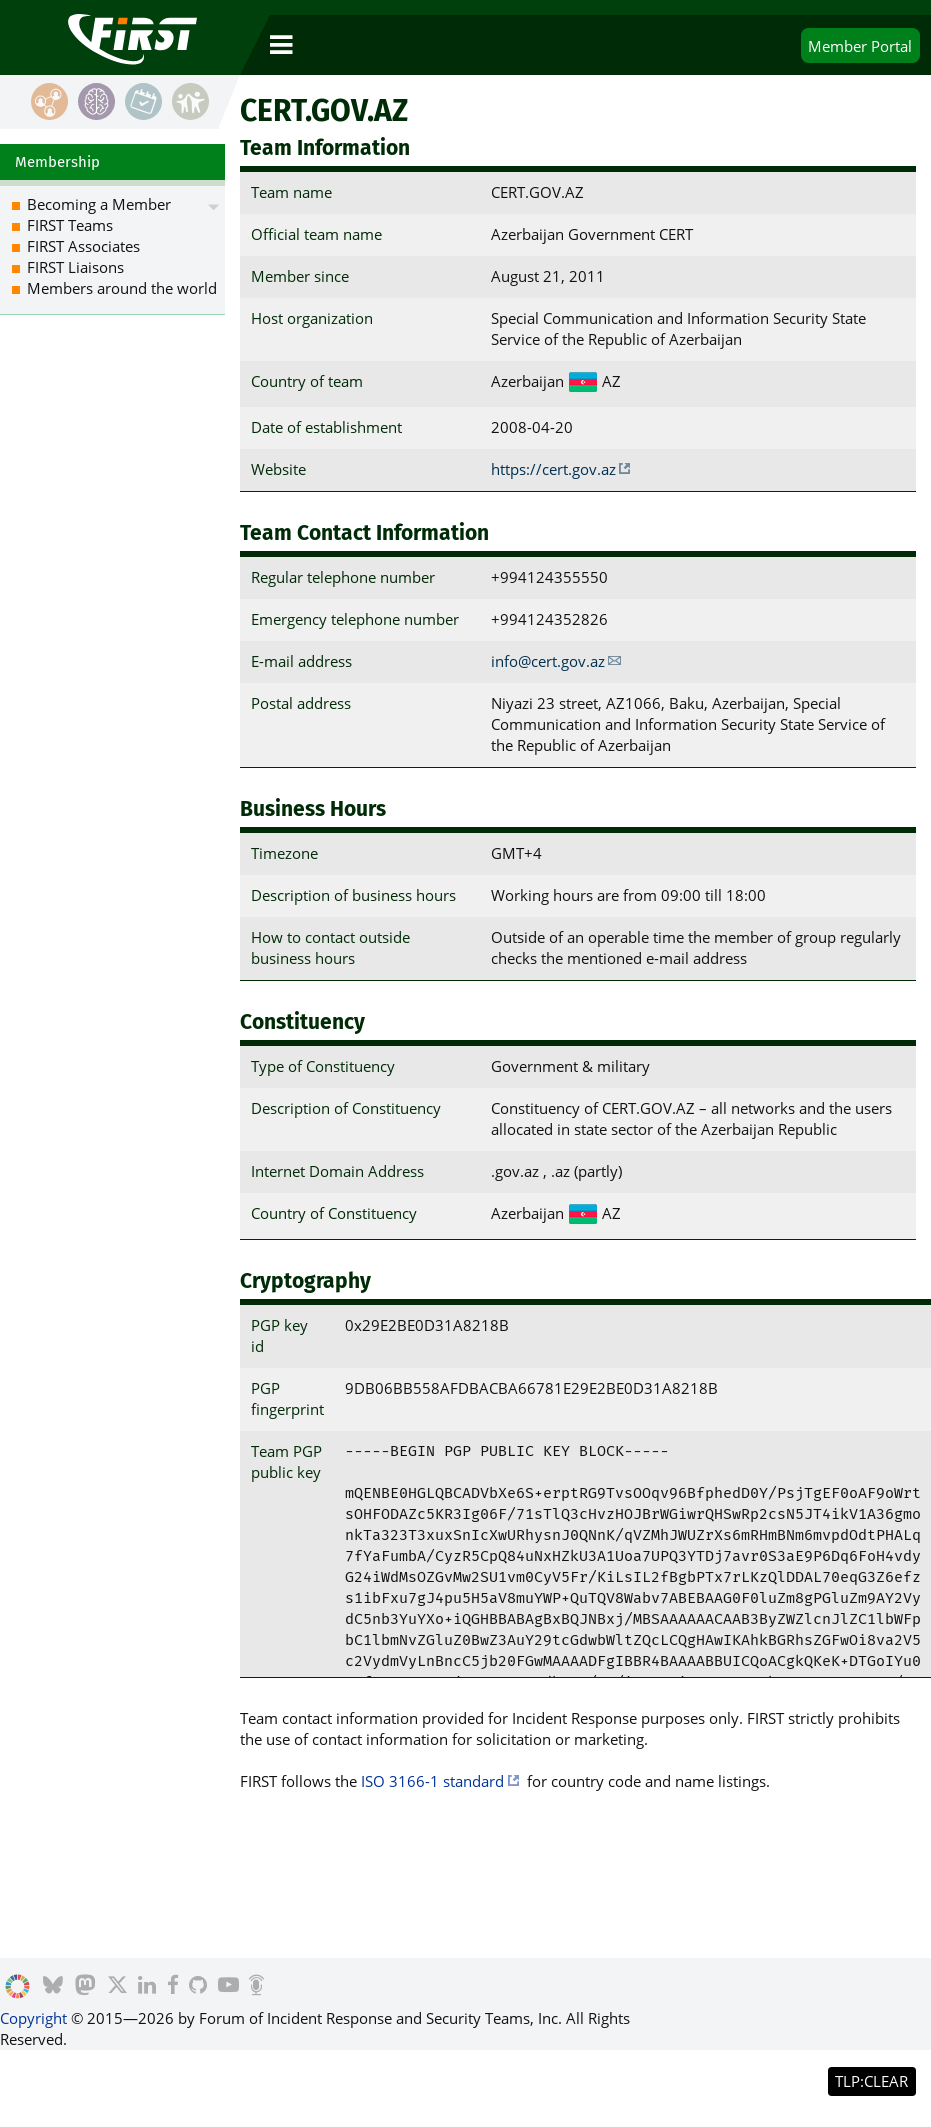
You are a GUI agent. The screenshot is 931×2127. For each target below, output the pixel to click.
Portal (860, 46)
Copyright (33, 2018)
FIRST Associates (83, 246)
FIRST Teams (70, 225)
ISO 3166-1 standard (432, 1781)
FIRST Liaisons (75, 267)
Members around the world (122, 288)
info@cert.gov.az (548, 661)
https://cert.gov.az (553, 469)
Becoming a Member (99, 204)
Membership (57, 162)
